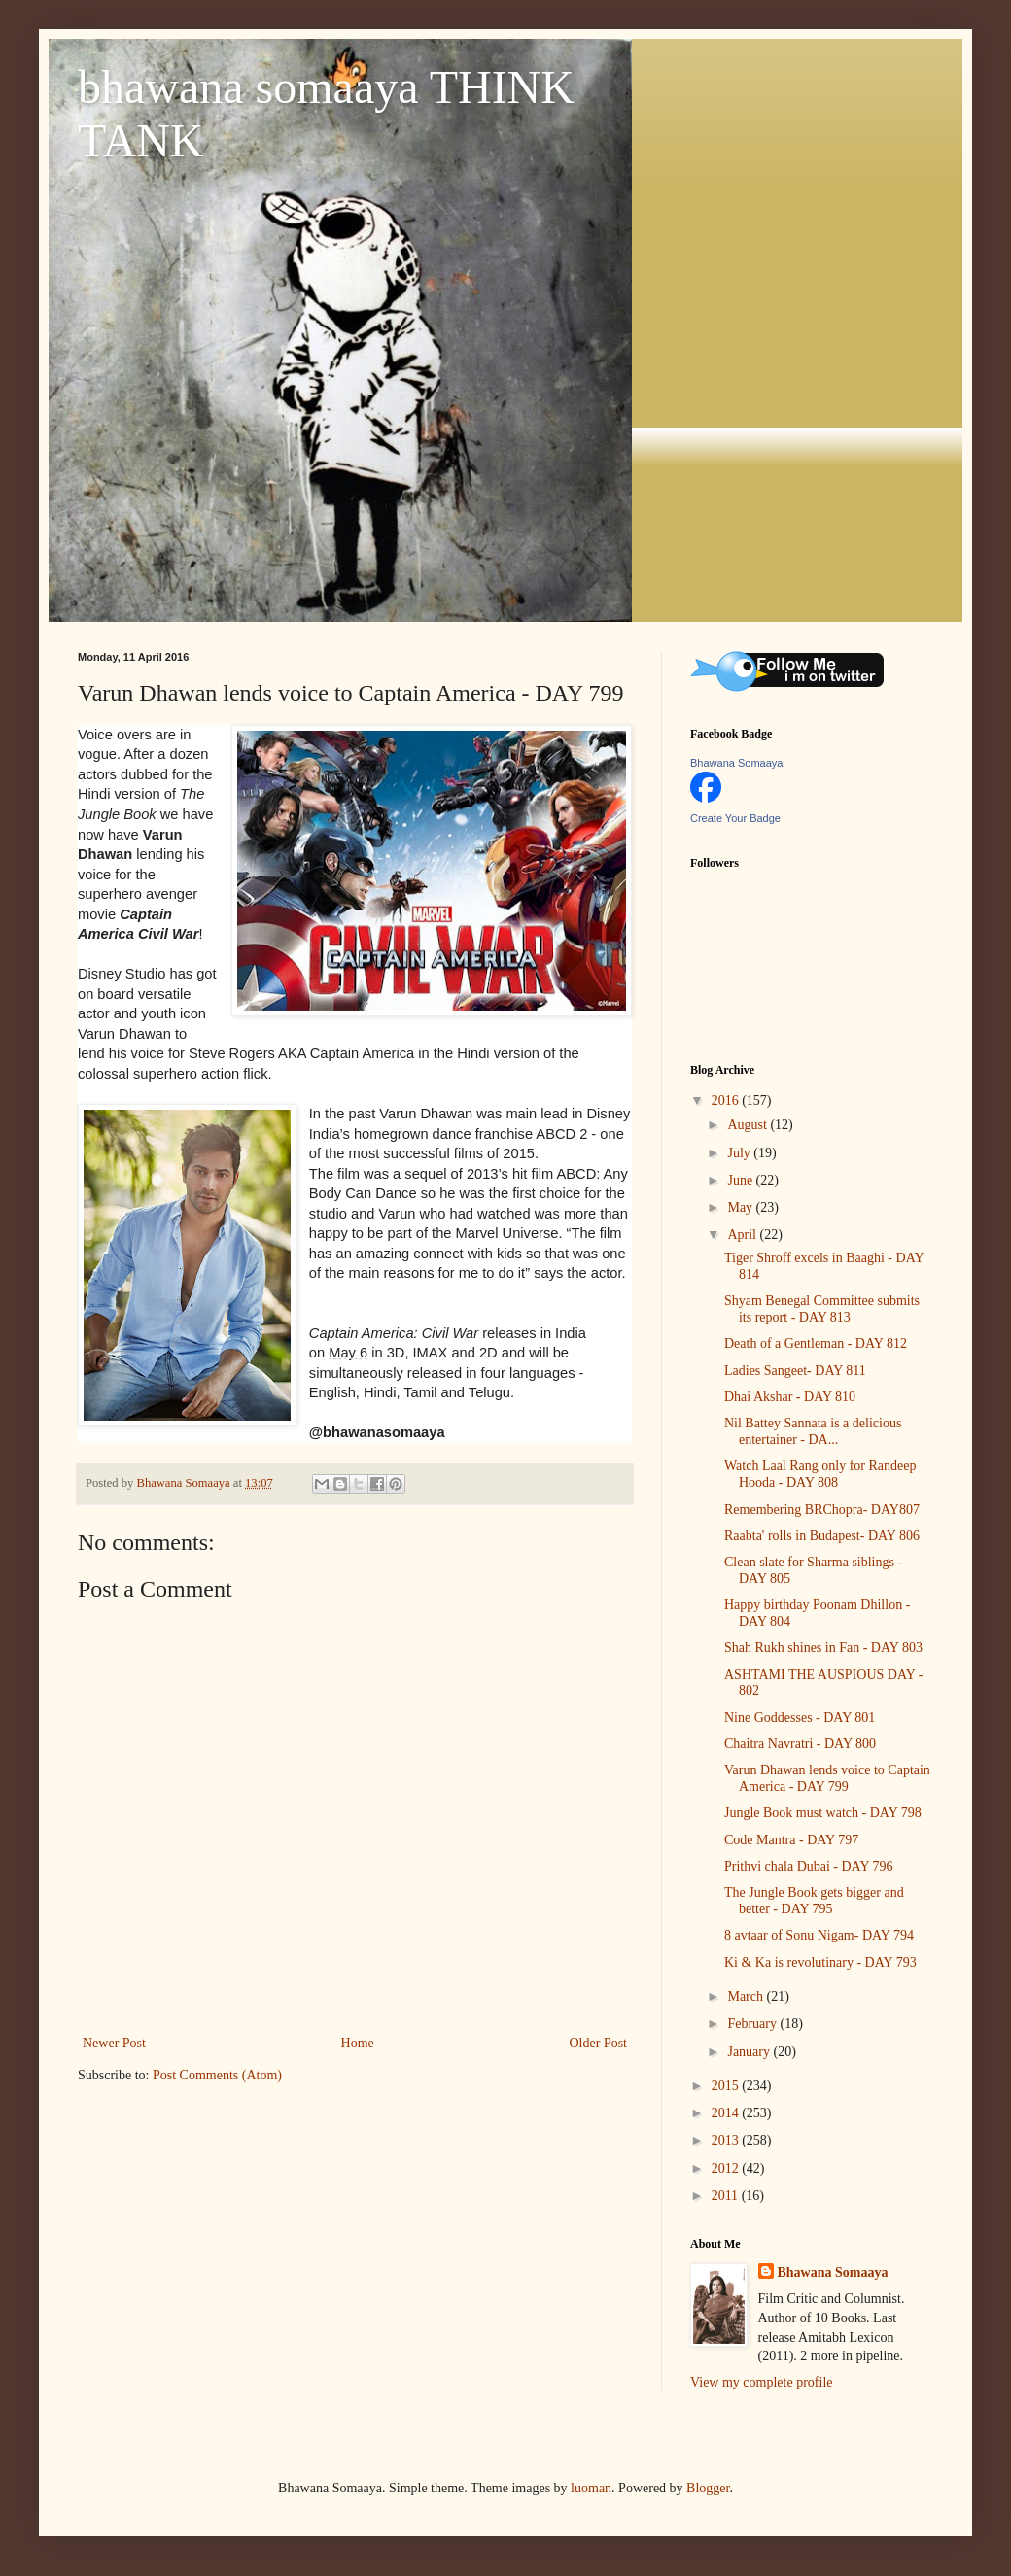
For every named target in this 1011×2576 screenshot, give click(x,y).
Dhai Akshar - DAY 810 (789, 1397)
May (741, 1207)
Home (357, 2043)
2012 (727, 2168)
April (743, 1234)
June (741, 1180)
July (740, 1153)
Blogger (707, 2488)
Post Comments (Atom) (217, 2075)
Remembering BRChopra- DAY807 (822, 1509)
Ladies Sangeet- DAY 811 (795, 1370)
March (746, 1996)
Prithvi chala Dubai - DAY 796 (808, 1866)
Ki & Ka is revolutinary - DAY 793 (820, 1962)
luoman (591, 2488)
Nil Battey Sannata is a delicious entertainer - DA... (812, 1431)
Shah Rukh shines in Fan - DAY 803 (823, 1647)
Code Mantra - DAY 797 (791, 1840)
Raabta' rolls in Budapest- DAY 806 (822, 1535)
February (753, 2023)
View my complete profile (761, 2382)
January (750, 2051)
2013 (727, 2140)
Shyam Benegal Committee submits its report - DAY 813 (822, 1308)
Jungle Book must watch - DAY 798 (823, 1812)
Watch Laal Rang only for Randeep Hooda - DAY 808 (820, 1474)
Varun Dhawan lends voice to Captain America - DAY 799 (827, 1778)
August (748, 1124)
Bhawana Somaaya (736, 763)
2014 (727, 2113)
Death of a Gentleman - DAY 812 (815, 1343)
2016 (727, 1100)
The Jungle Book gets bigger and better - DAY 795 (814, 1900)
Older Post (599, 2043)
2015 (727, 2085)
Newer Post (114, 2043)
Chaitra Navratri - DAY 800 (800, 1743)
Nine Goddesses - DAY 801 (799, 1717)
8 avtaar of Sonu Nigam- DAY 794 (819, 1935)
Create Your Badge (735, 818)
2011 (727, 2195)
